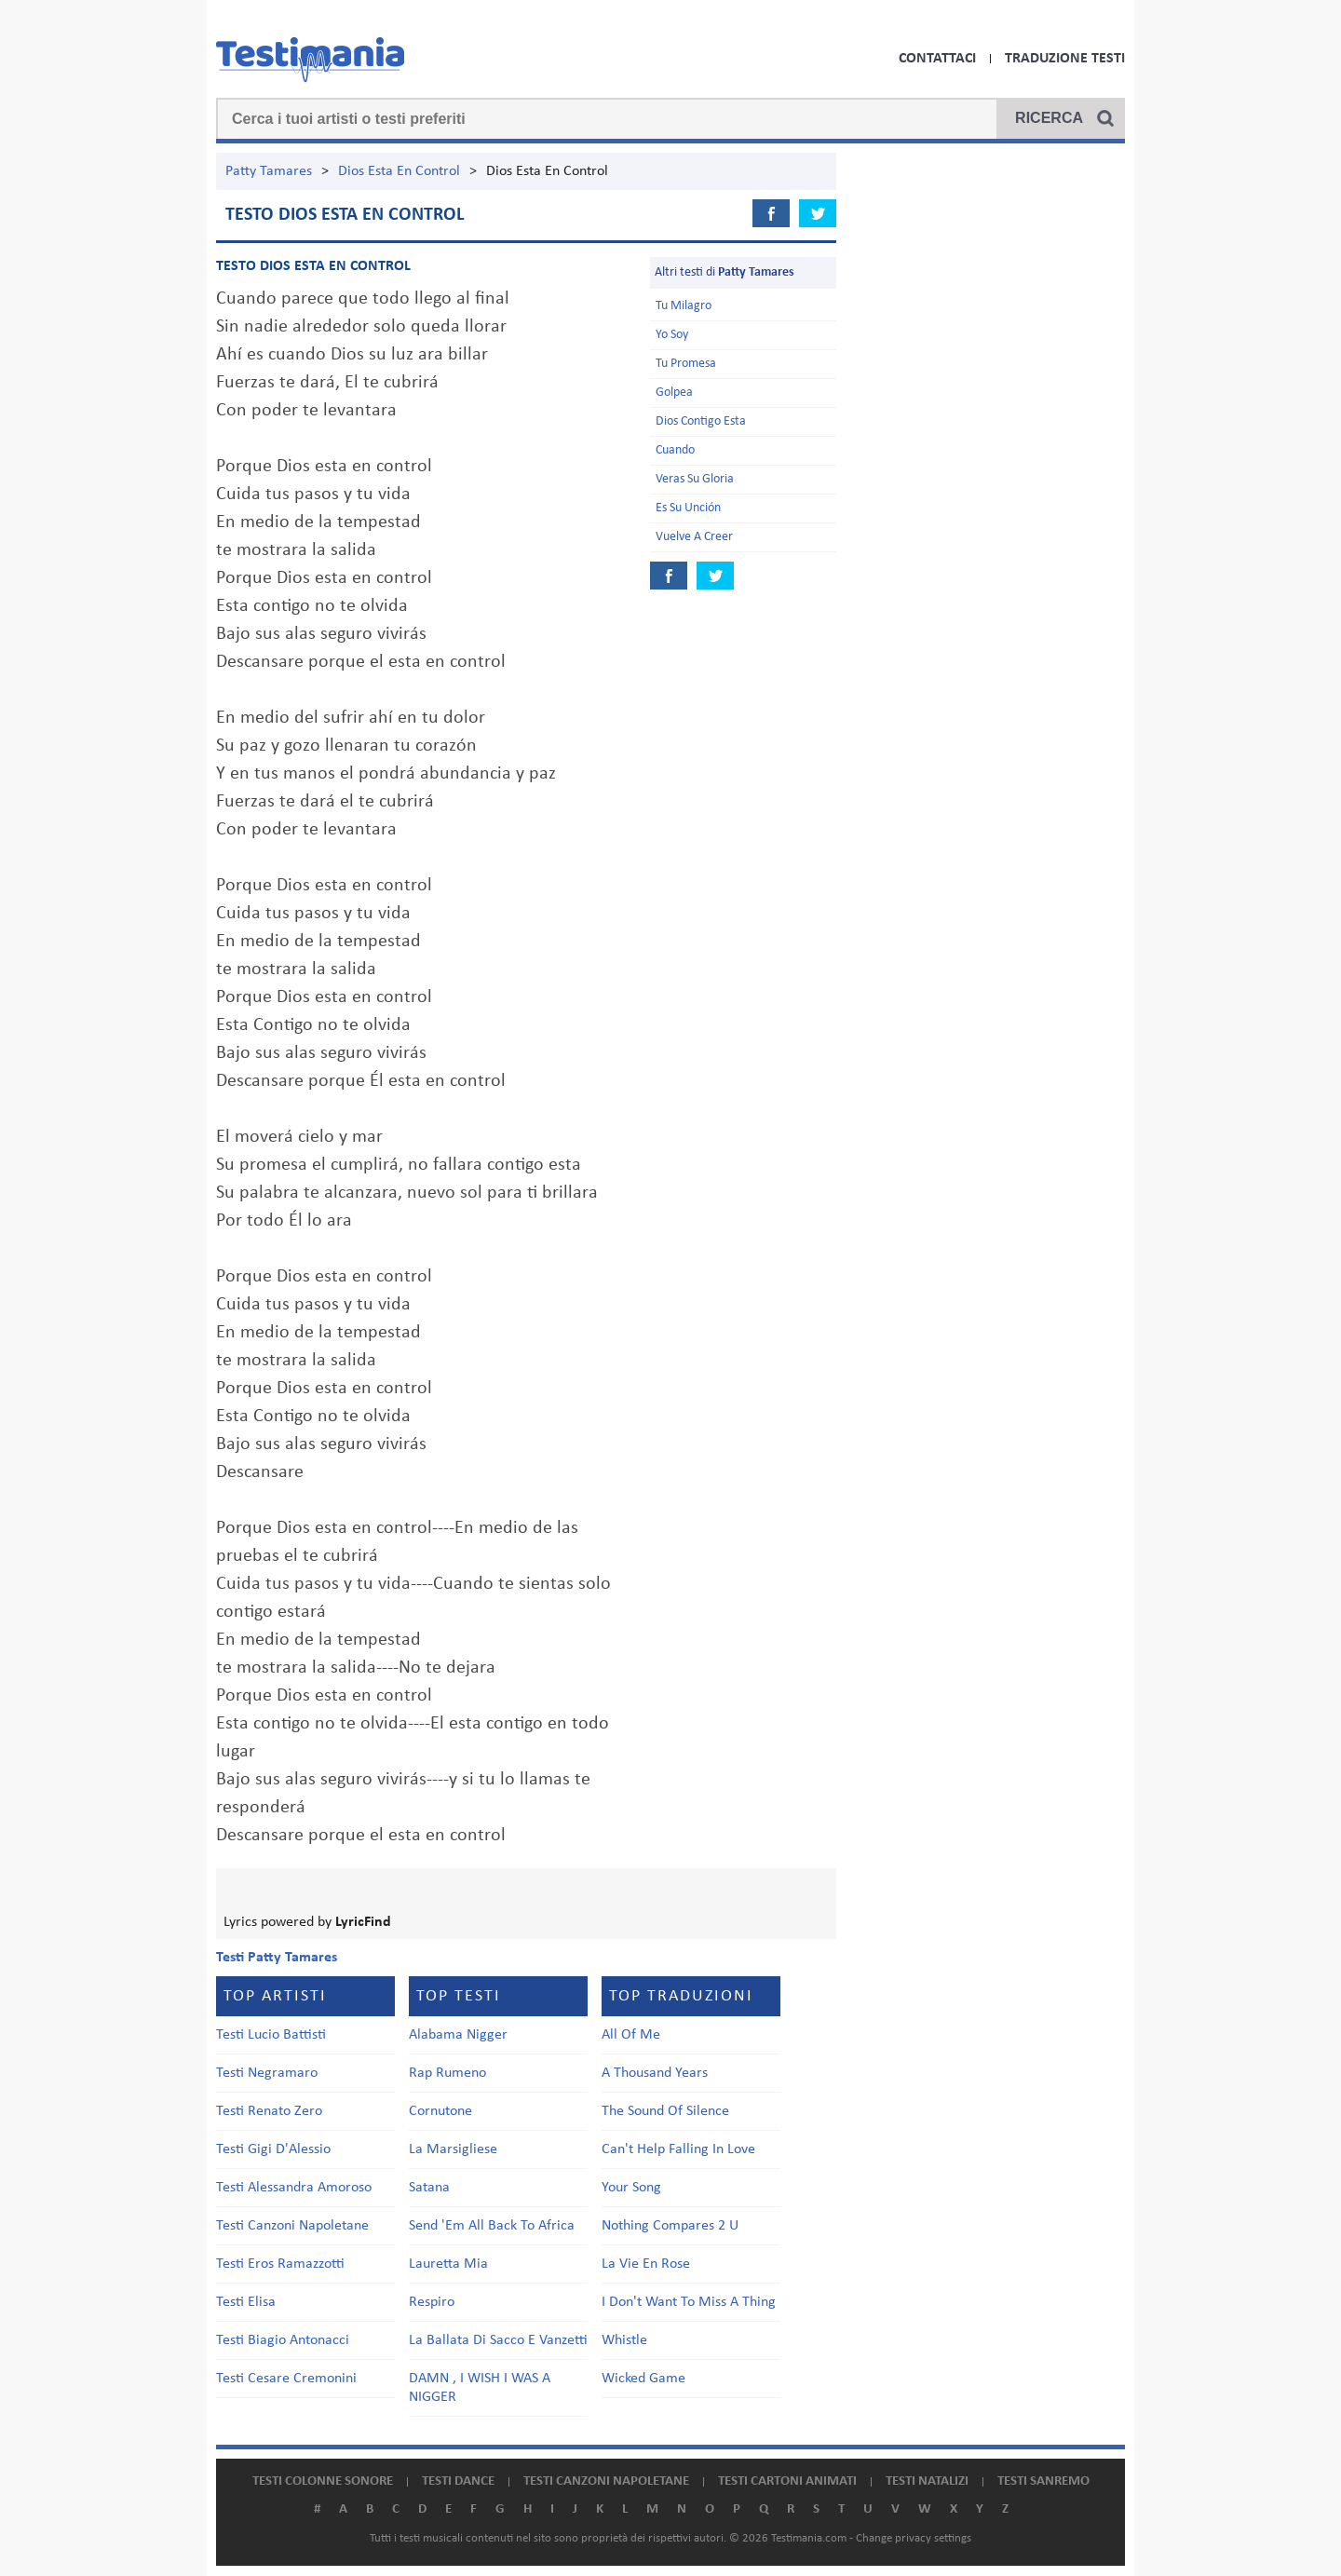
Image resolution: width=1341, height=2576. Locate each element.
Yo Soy (672, 335)
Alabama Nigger (458, 2034)
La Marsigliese (453, 2149)
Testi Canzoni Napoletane (292, 2225)
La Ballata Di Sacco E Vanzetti (498, 2340)
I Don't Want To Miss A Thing (689, 2302)
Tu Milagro (683, 306)
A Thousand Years (655, 2073)
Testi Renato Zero (269, 2111)
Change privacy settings (913, 2538)
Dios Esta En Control (399, 171)
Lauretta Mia (448, 2264)
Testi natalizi (927, 2481)
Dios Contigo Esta (701, 421)
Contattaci (937, 58)
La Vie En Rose (646, 2264)
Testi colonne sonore (322, 2481)
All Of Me (631, 2034)
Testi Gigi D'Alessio (273, 2149)
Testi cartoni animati (787, 2481)
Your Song (631, 2187)
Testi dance (458, 2481)
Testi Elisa (246, 2302)
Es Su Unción (688, 508)
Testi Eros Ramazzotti (280, 2264)
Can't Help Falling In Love (678, 2149)
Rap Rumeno (447, 2073)
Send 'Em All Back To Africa (492, 2225)
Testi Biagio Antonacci (282, 2340)
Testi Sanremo (1043, 2481)
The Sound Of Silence (665, 2111)
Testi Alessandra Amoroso (294, 2187)
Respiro (431, 2302)
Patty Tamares (268, 171)
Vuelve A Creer (694, 537)
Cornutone (440, 2111)
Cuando (675, 450)
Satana (429, 2187)
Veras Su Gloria (695, 479)
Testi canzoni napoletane (606, 2481)
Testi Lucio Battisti (271, 2034)
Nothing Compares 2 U (670, 2225)
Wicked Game (643, 2378)
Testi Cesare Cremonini (286, 2378)
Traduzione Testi (1065, 58)
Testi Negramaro (267, 2073)
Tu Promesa (686, 364)
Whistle (624, 2340)
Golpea (674, 393)
